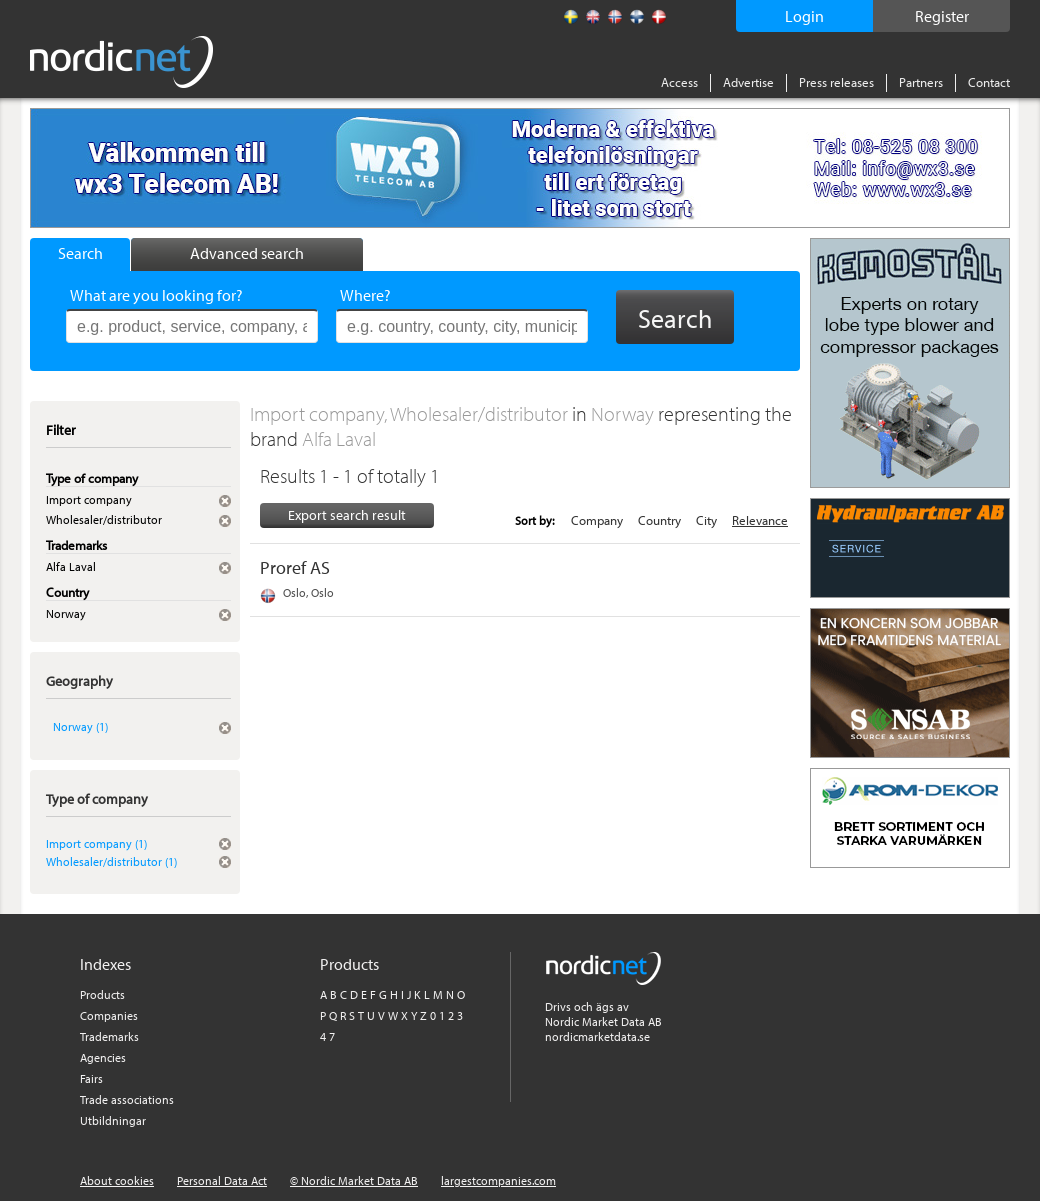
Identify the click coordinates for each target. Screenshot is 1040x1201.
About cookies (117, 1180)
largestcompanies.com (498, 1180)
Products (102, 994)
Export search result (347, 515)
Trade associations (127, 1099)
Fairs (91, 1078)
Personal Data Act (222, 1180)
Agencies (103, 1057)
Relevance (760, 520)
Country (659, 520)
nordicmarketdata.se (597, 1036)
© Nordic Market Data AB (354, 1180)
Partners (921, 82)
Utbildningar (113, 1120)
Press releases (836, 82)
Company (597, 520)
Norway (624, 413)
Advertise (748, 82)
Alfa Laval (339, 438)
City (706, 520)
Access (679, 82)
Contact (989, 82)
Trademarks (109, 1036)
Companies (109, 1015)
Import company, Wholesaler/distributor (411, 413)
